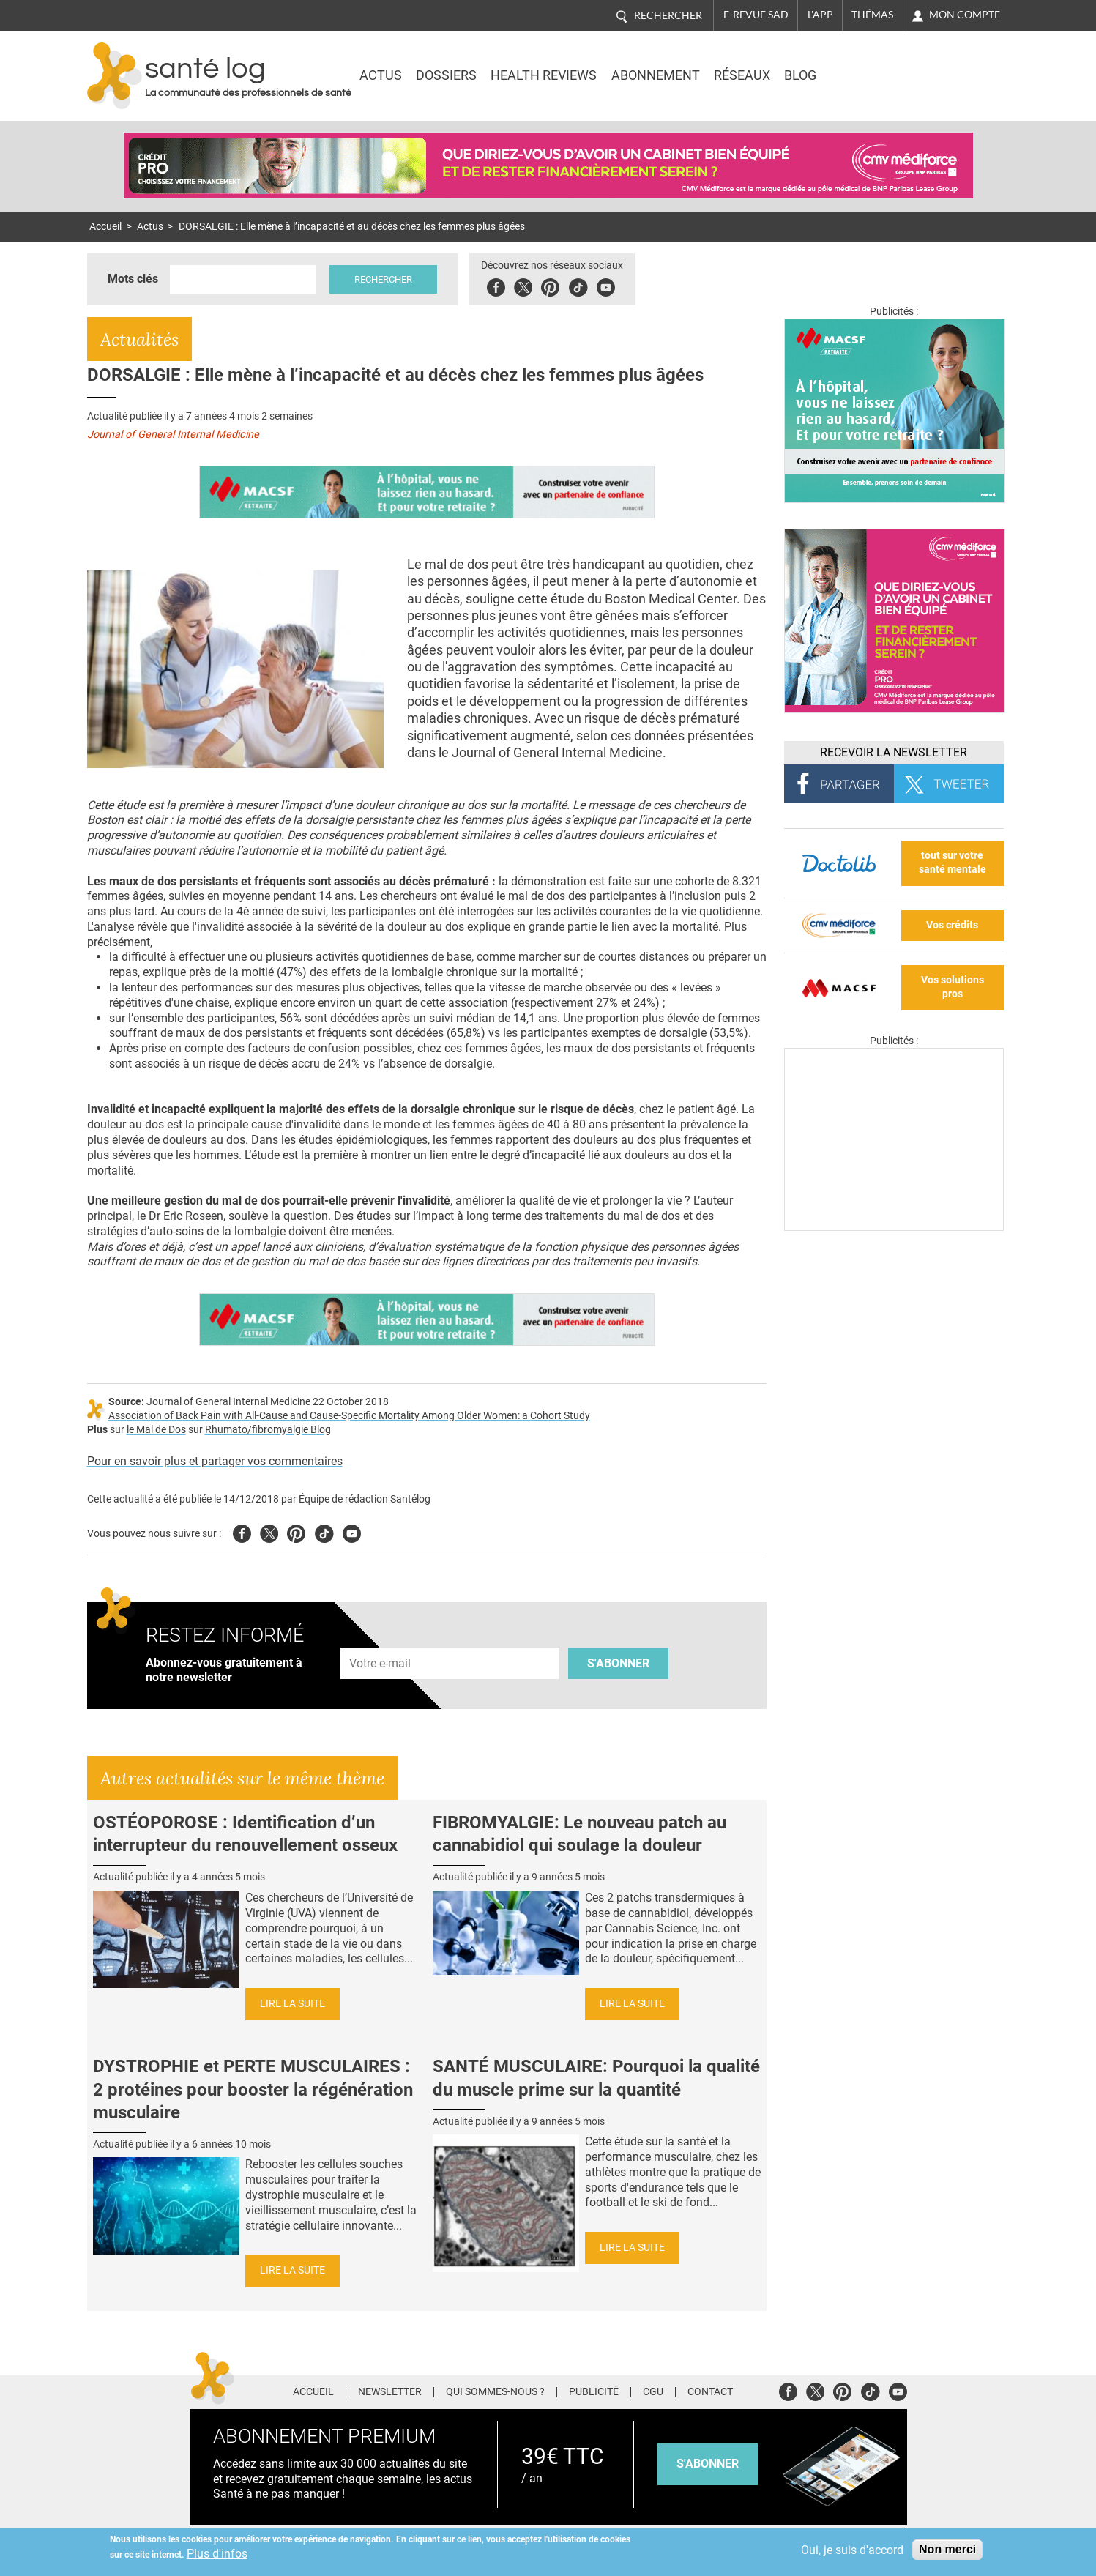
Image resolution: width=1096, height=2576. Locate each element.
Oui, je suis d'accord (852, 2550)
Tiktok (578, 285)
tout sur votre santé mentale (952, 862)
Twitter (523, 285)
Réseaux (742, 75)
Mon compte (964, 15)
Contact (710, 2392)
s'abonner (707, 2464)
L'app (820, 15)
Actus (380, 75)
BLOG (800, 75)
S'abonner (618, 1663)
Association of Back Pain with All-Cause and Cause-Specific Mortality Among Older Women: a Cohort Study (349, 1416)
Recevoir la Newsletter (893, 752)
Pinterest (550, 285)
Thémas (872, 15)
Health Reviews (544, 75)
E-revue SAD (756, 15)
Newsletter (390, 2392)
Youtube (352, 1531)
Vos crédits (952, 925)
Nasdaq (880, 65)
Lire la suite (292, 2004)
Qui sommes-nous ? (495, 2392)
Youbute (606, 285)
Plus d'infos (217, 2554)
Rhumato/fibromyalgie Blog (268, 1429)
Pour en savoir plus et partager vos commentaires (215, 1461)
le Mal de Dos (156, 1429)
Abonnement (655, 75)
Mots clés (133, 279)
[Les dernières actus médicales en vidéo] (894, 1227)
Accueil (105, 226)
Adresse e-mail (380, 1639)
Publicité (594, 2392)
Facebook (496, 285)
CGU (653, 2392)
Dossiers (446, 75)
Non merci (947, 2549)
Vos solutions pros (952, 987)
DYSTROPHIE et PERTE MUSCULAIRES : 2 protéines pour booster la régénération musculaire (253, 2089)
